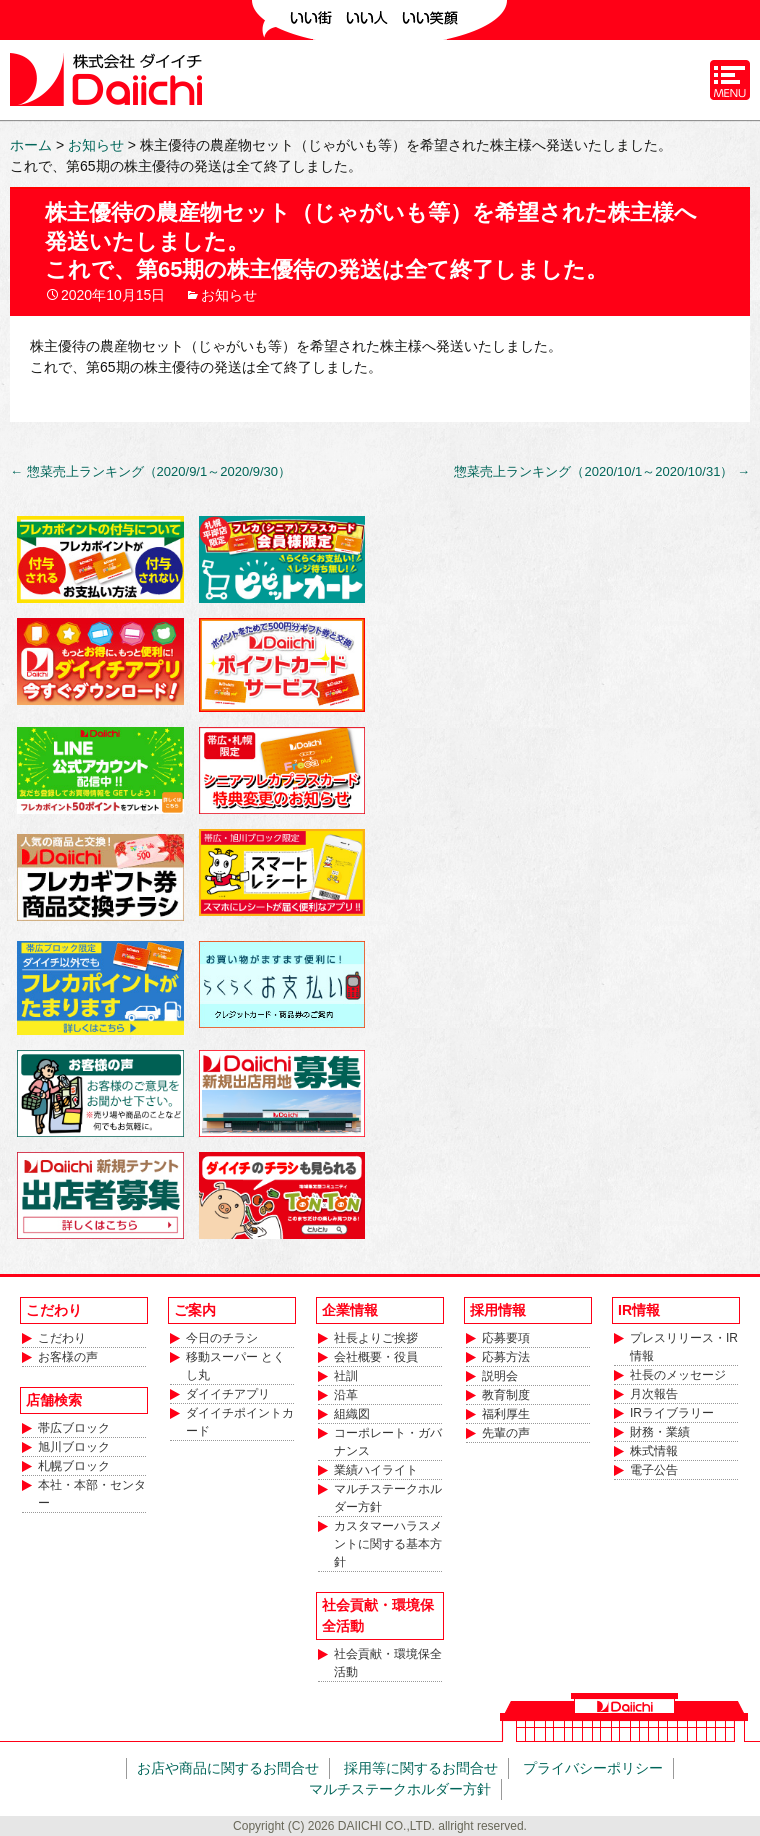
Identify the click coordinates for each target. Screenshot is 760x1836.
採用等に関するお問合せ (421, 1768)
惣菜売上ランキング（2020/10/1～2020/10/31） (602, 471)
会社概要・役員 (376, 1357)
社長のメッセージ (678, 1375)
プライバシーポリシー (593, 1768)
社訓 (346, 1376)
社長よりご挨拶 (376, 1338)
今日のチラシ (222, 1338)
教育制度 (506, 1395)
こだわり (62, 1338)
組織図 (352, 1414)
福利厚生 (506, 1414)
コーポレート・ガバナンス (388, 1442)
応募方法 (506, 1357)
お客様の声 (68, 1357)
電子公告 (654, 1470)
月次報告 (654, 1394)
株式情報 (654, 1451)
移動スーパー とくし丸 (235, 1366)
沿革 (346, 1395)
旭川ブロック (74, 1447)
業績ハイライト (376, 1470)
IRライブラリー (672, 1413)
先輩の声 (506, 1433)
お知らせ (229, 295)
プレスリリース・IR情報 (684, 1347)
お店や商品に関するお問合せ (228, 1768)
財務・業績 (660, 1432)
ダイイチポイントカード (240, 1422)
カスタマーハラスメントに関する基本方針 (388, 1544)
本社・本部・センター (92, 1494)
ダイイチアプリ (228, 1394)
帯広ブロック (74, 1428)
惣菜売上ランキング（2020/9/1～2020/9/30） (150, 471)
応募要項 (506, 1338)
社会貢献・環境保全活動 (388, 1663)
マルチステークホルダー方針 (388, 1498)
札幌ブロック (74, 1466)
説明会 (500, 1376)
